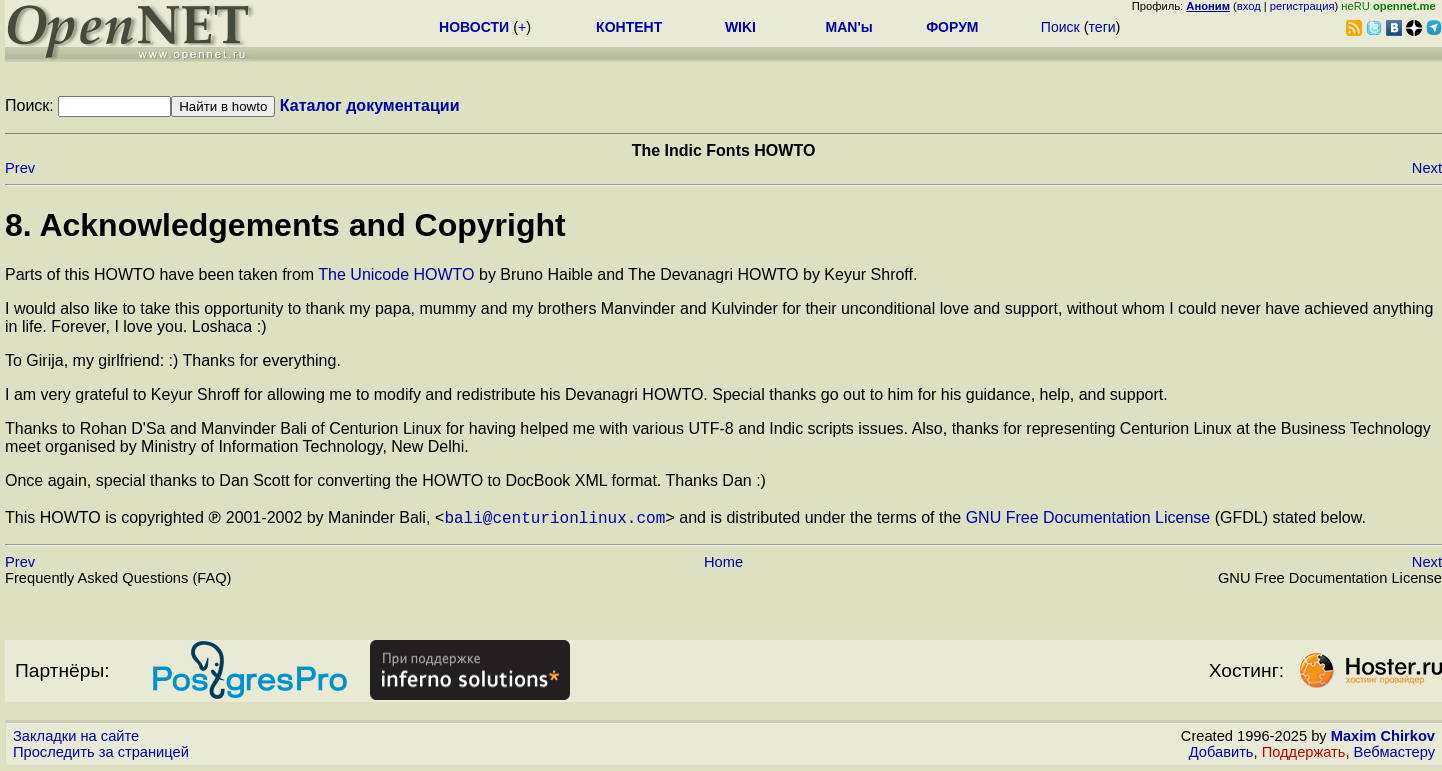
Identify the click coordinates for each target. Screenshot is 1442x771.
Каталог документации (370, 105)
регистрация (1302, 6)
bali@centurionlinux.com (554, 517)
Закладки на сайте (76, 736)
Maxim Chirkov (1383, 736)
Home (723, 562)
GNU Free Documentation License (1088, 517)
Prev (20, 168)
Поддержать (1304, 752)
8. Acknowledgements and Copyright (285, 225)
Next (1427, 168)
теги (1102, 27)
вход (1249, 6)
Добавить (1221, 752)
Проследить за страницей (101, 752)
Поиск (1060, 27)
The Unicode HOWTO (396, 274)
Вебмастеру (1394, 752)
